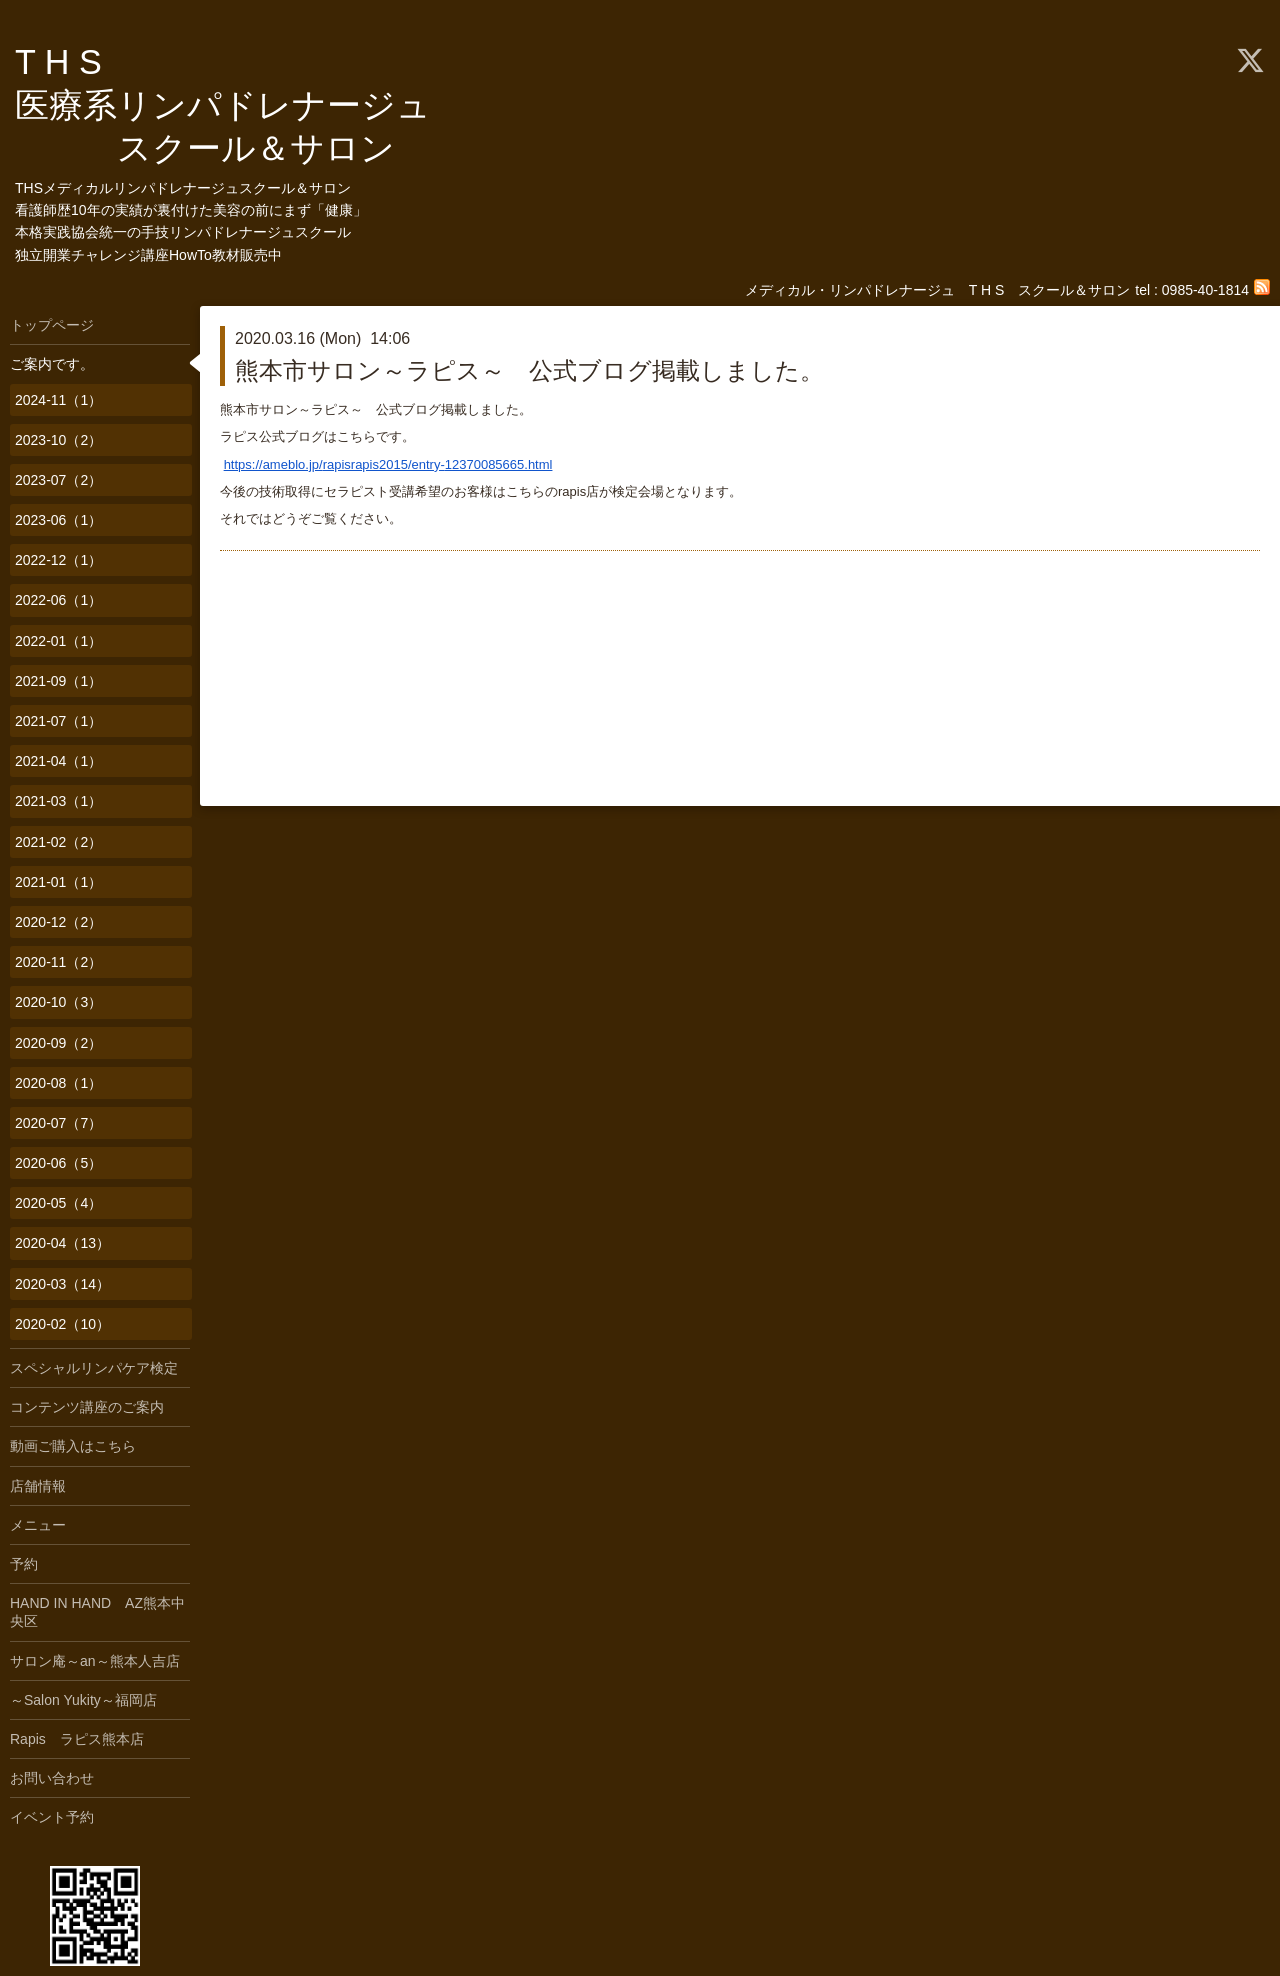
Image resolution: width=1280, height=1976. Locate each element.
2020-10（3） (58, 1002)
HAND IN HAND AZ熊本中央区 (97, 1612)
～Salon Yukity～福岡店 (83, 1700)
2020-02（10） (62, 1324)
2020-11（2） (58, 962)
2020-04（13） (62, 1243)
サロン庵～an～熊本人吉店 (95, 1661)
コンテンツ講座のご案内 (87, 1407)
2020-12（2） (58, 922)
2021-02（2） (58, 842)
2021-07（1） (58, 721)
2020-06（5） (58, 1163)
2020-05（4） (58, 1203)
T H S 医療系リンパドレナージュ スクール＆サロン (240, 105)
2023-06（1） (58, 520)
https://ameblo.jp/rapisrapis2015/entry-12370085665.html (388, 464)
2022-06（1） (58, 600)
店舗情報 (38, 1486)
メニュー (38, 1525)
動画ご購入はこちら (73, 1446)
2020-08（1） (58, 1083)
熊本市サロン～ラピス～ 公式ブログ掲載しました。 (529, 370)
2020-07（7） (58, 1123)
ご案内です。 (52, 364)
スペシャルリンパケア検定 (94, 1368)
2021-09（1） (58, 681)
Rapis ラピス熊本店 (77, 1739)
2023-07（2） (58, 480)
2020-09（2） (58, 1043)
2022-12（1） (58, 560)
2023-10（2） (58, 440)
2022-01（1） (58, 641)
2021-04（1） (58, 761)
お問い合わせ (52, 1778)
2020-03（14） (62, 1284)
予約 (24, 1564)
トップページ (52, 325)
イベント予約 (52, 1817)
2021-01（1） (58, 882)
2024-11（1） (58, 400)
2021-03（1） (58, 801)
